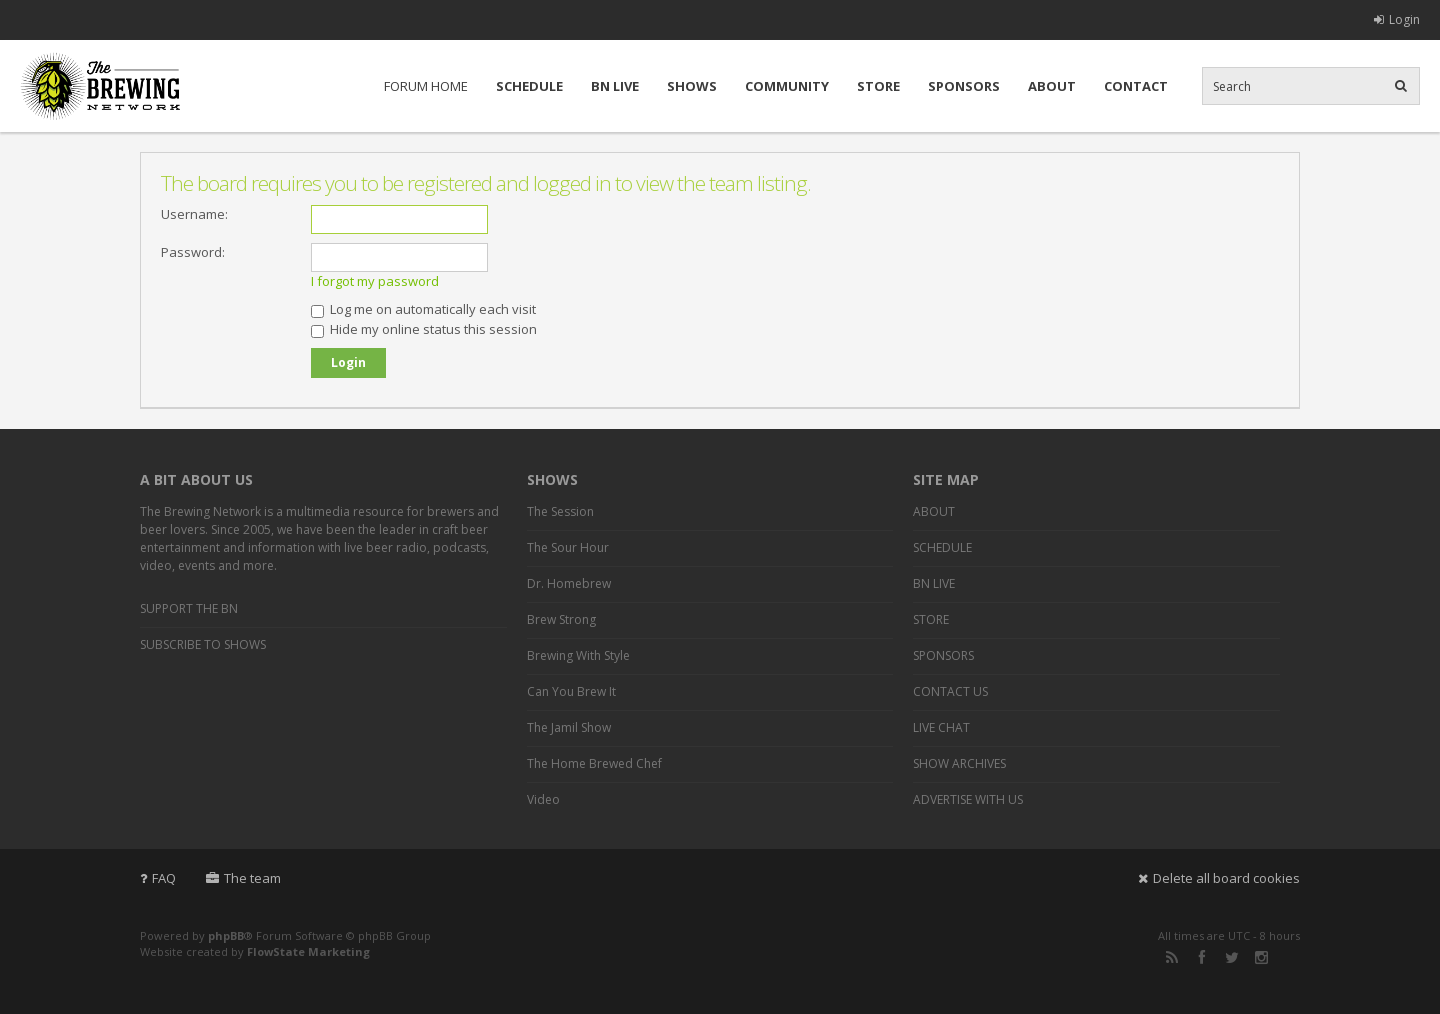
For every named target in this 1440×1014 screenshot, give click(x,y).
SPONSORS (964, 86)
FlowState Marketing (308, 951)
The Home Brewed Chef (594, 763)
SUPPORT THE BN (189, 608)
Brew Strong (561, 619)
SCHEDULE (529, 86)
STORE (878, 86)
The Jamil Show (569, 727)
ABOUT (1052, 86)
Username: (194, 214)
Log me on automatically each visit (423, 309)
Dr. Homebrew (569, 583)
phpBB (226, 935)
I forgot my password (375, 281)
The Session (560, 511)
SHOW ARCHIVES (959, 763)
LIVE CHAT (941, 727)
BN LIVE (615, 86)
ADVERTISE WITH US (968, 799)
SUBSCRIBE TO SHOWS (203, 644)
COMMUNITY (787, 86)
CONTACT (1136, 86)
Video (543, 799)
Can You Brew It (571, 691)
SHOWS (692, 86)
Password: (193, 252)
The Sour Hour (568, 547)
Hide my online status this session (424, 329)
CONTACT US (950, 691)
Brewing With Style (578, 655)
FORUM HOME (426, 86)
